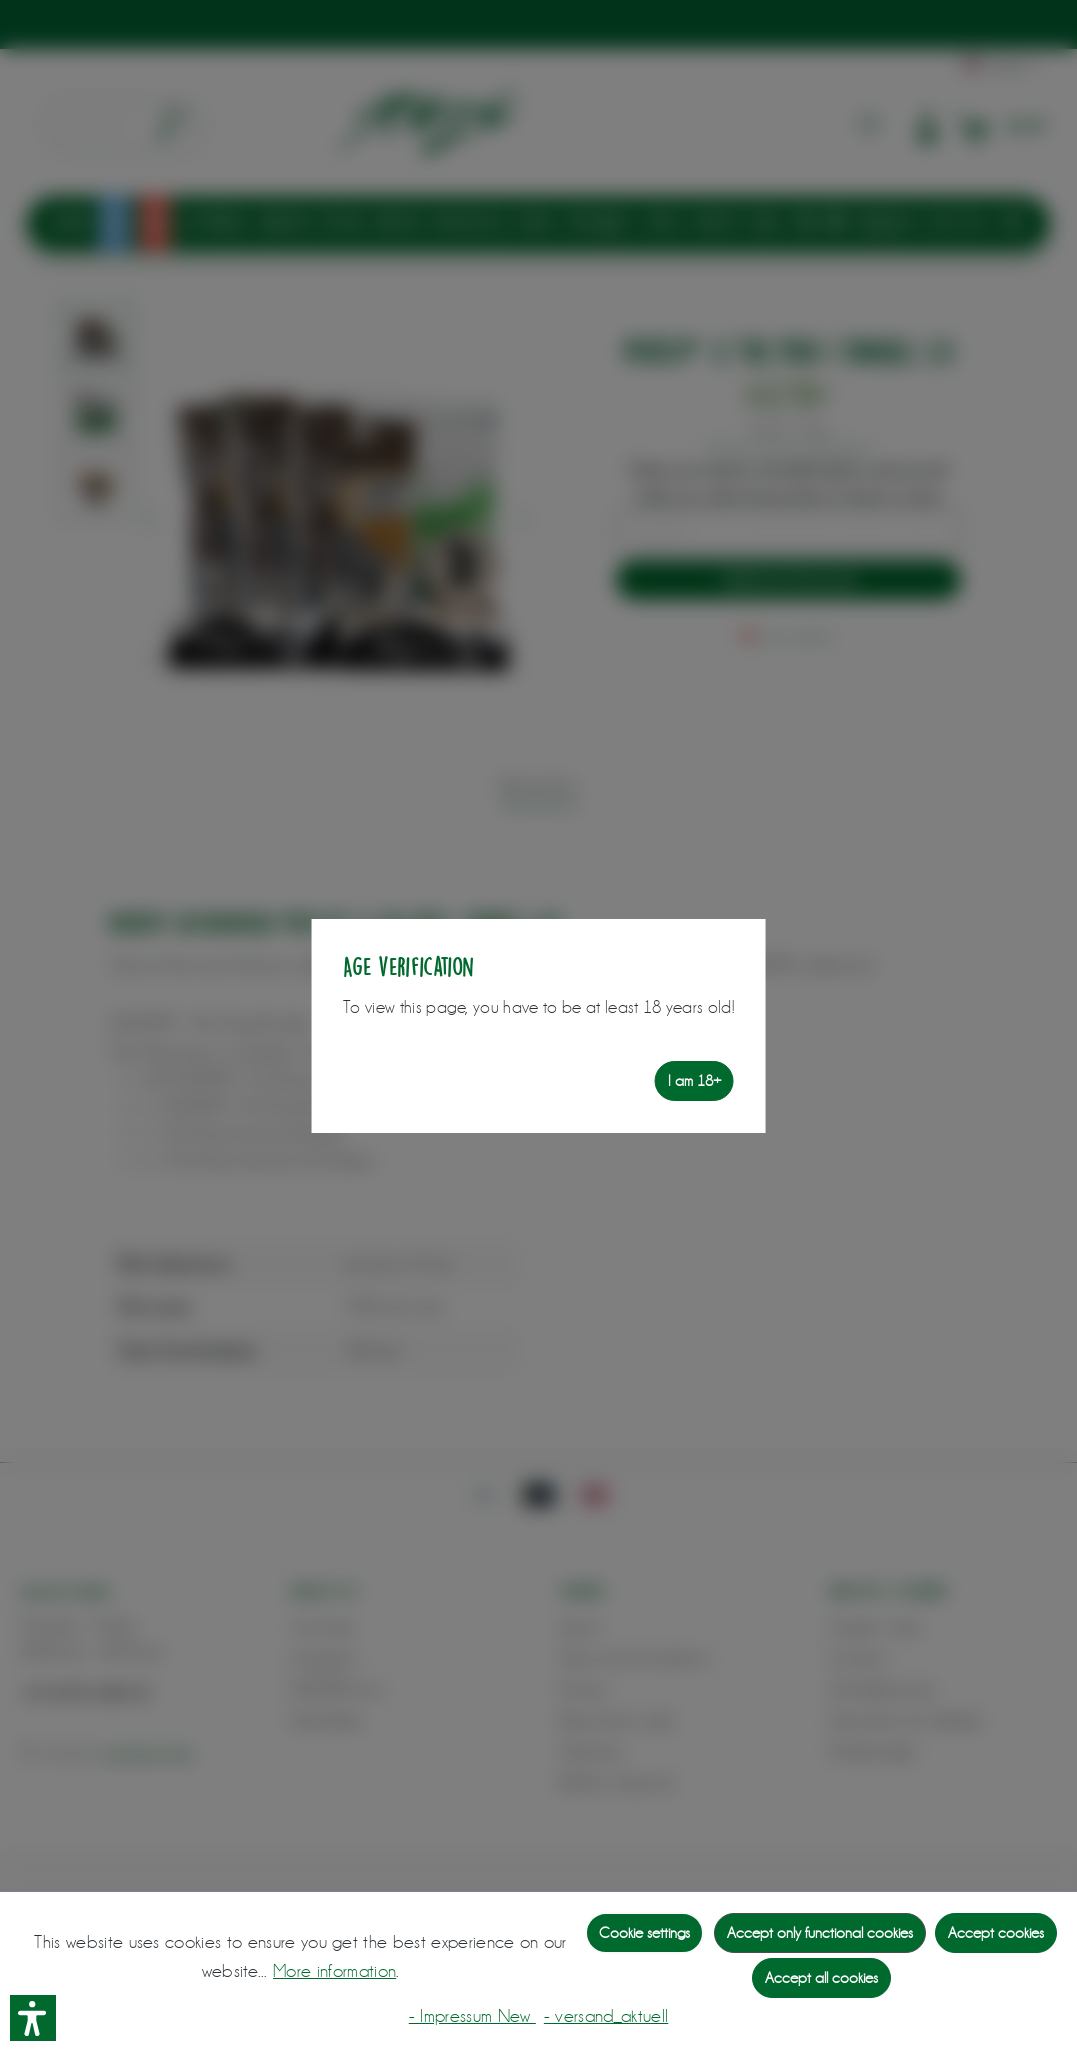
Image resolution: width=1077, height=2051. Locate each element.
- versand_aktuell (606, 2016)
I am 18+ (694, 1081)
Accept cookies (996, 1933)
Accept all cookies (821, 1978)
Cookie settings (644, 1933)
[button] (33, 2018)
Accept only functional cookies (820, 1933)
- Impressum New (472, 2016)
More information (334, 1971)
